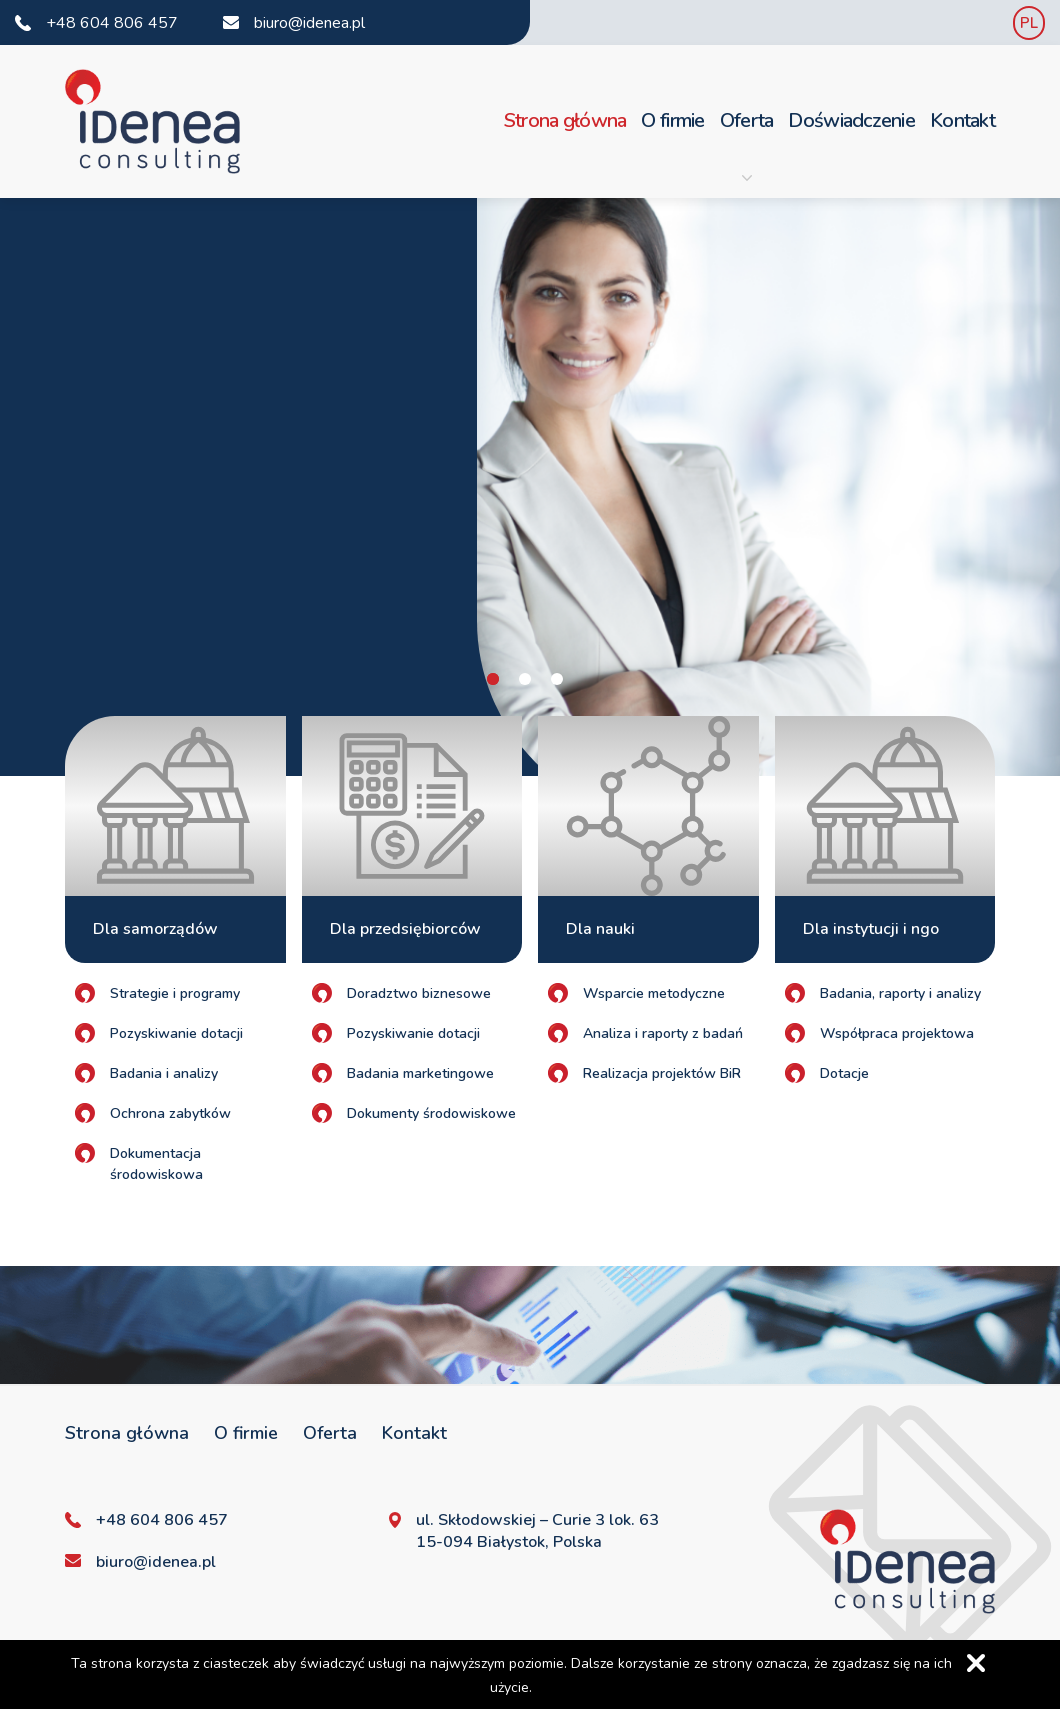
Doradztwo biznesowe (419, 993)
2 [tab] (525, 679)
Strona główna (565, 120)
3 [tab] (557, 679)
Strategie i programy (175, 993)
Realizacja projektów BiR (662, 1073)
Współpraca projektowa (897, 1033)
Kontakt (962, 120)
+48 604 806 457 (112, 23)
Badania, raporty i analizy (900, 993)
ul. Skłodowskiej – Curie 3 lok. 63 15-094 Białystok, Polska (537, 1531)
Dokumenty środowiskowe (431, 1113)
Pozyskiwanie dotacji (176, 1033)
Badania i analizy (164, 1073)
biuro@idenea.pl (309, 23)
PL (1029, 23)
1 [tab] (493, 679)
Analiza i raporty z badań (663, 1033)
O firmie (672, 120)
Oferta (747, 145)
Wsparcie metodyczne (654, 993)
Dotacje (844, 1073)
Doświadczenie (851, 120)
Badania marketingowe (420, 1073)
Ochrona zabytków (170, 1113)
